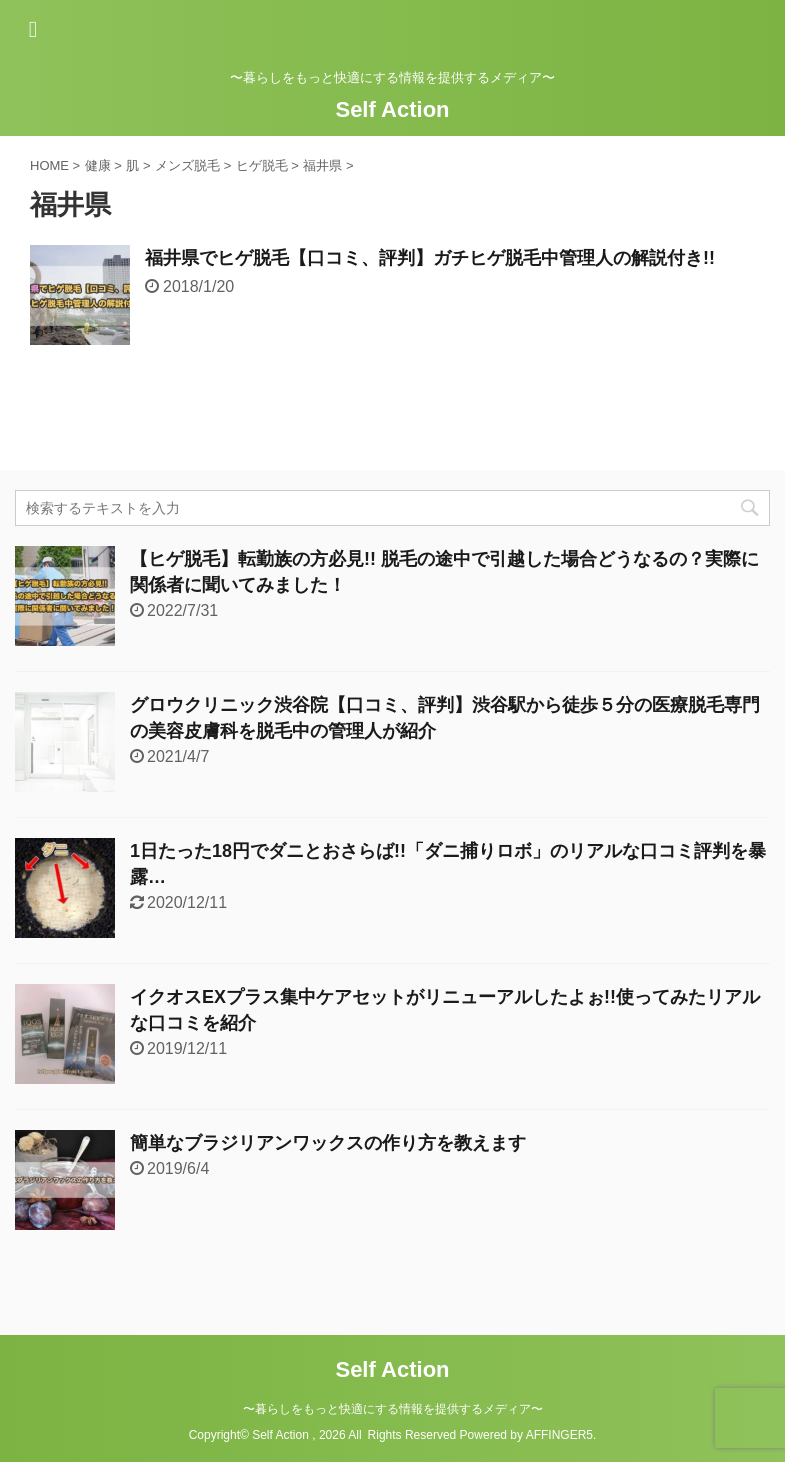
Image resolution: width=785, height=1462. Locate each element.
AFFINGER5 (559, 1435)
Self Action (392, 109)
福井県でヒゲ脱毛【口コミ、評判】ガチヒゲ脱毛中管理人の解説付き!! (430, 258)
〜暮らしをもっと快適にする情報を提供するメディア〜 (393, 1409)
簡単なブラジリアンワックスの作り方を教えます (328, 1143)
